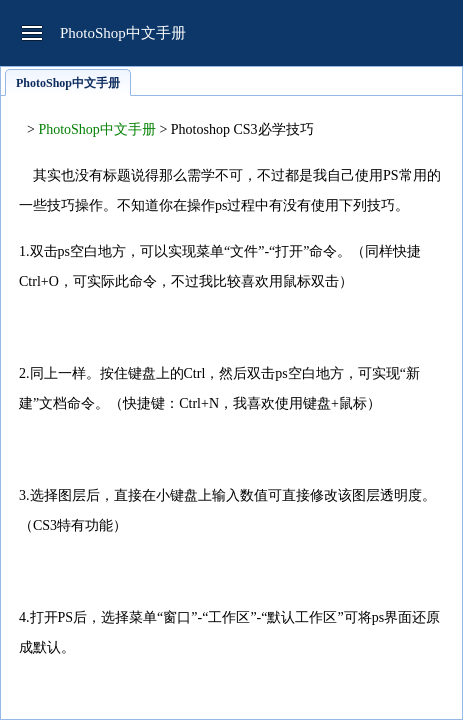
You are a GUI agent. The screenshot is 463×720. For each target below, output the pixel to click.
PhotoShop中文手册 (96, 129)
